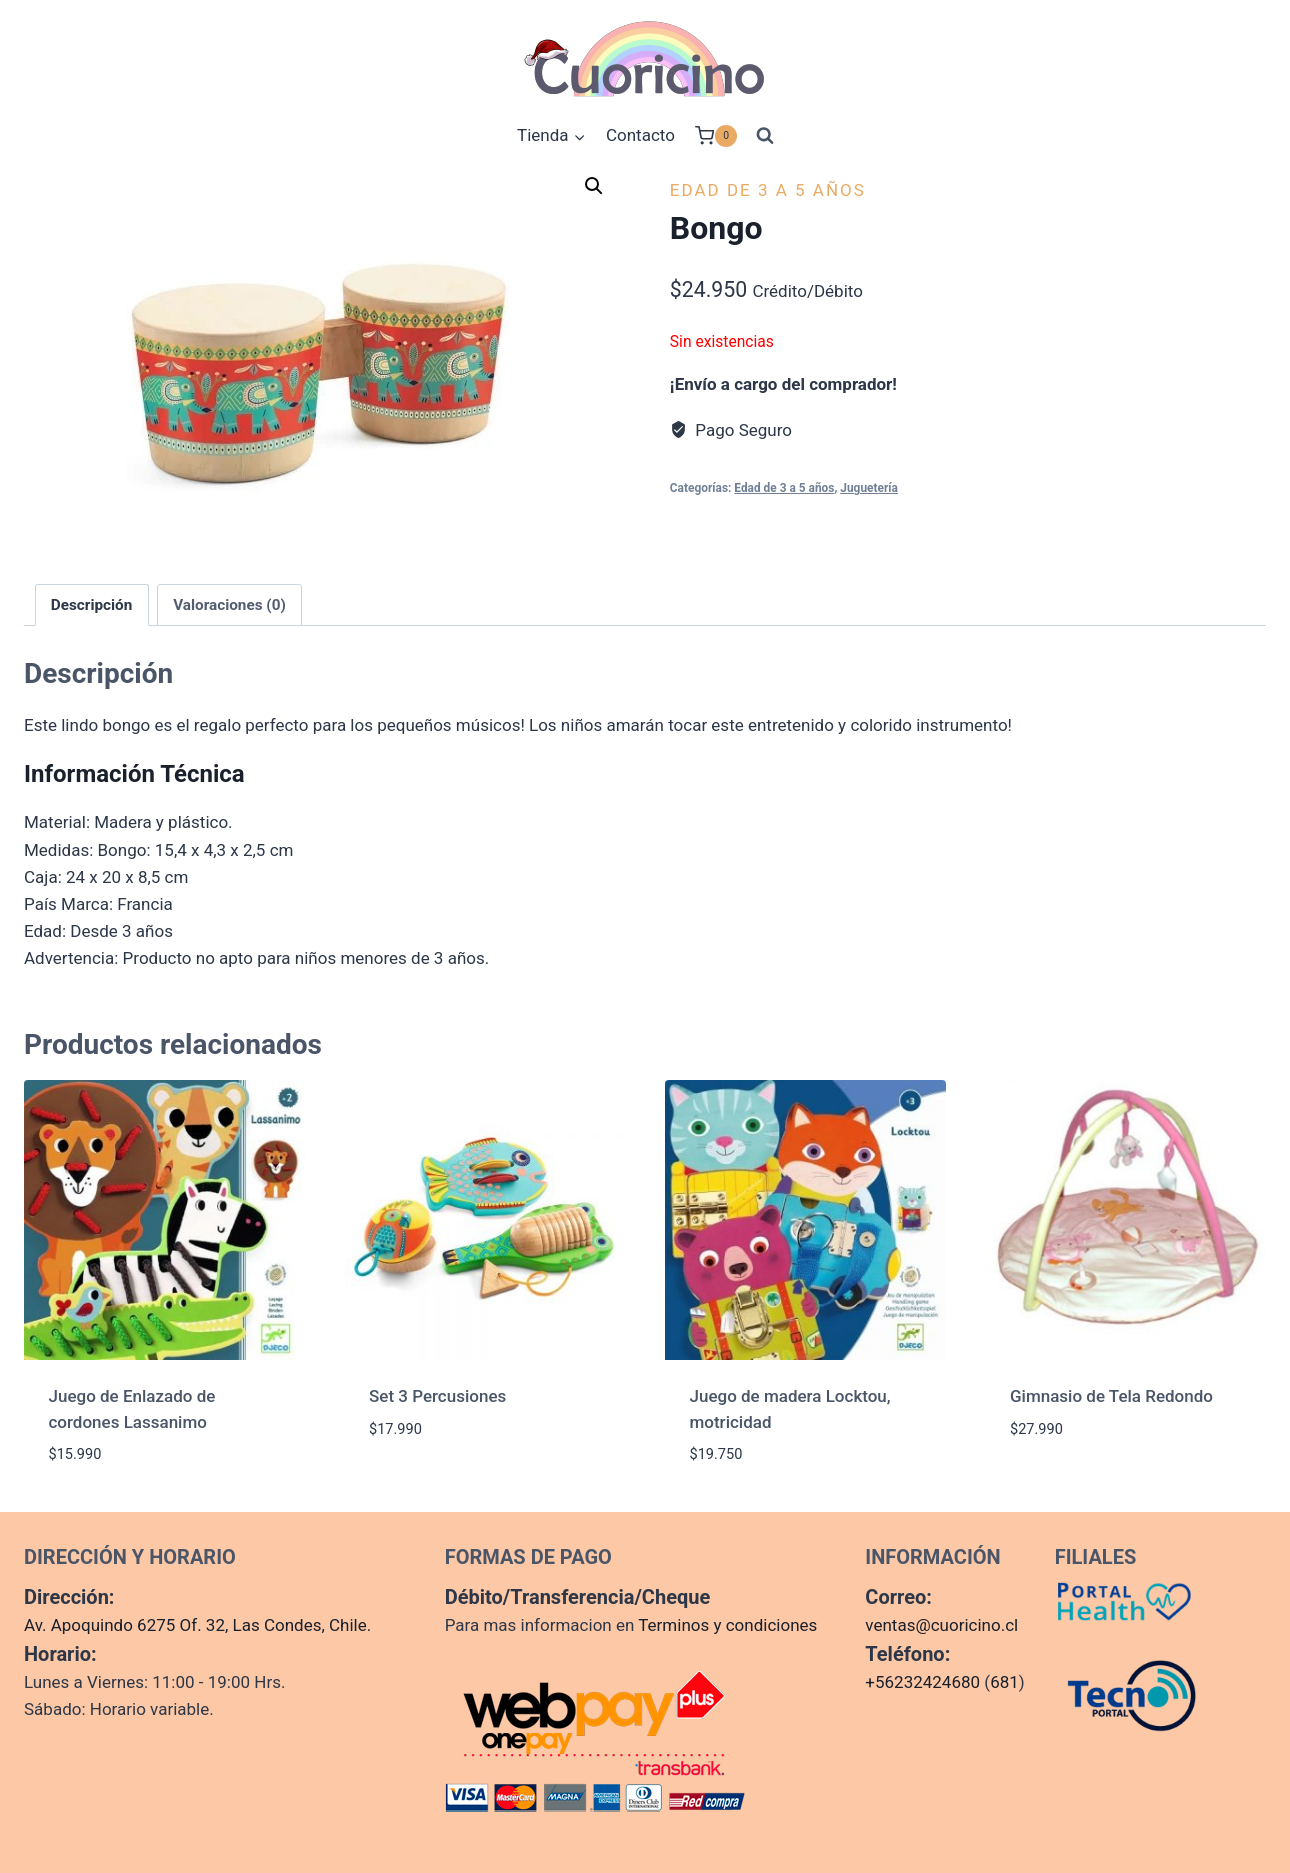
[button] (594, 186)
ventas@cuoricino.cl (941, 1625)
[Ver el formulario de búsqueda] (765, 136)
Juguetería (869, 488)
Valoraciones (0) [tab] (229, 605)
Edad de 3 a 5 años (768, 190)
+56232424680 (922, 1682)
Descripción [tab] (92, 605)
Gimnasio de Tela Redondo (1111, 1396)
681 (1004, 1682)
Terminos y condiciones (727, 1625)
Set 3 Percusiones (437, 1396)
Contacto (640, 135)
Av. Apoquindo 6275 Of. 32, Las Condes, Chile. (197, 1625)
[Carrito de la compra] (716, 136)
